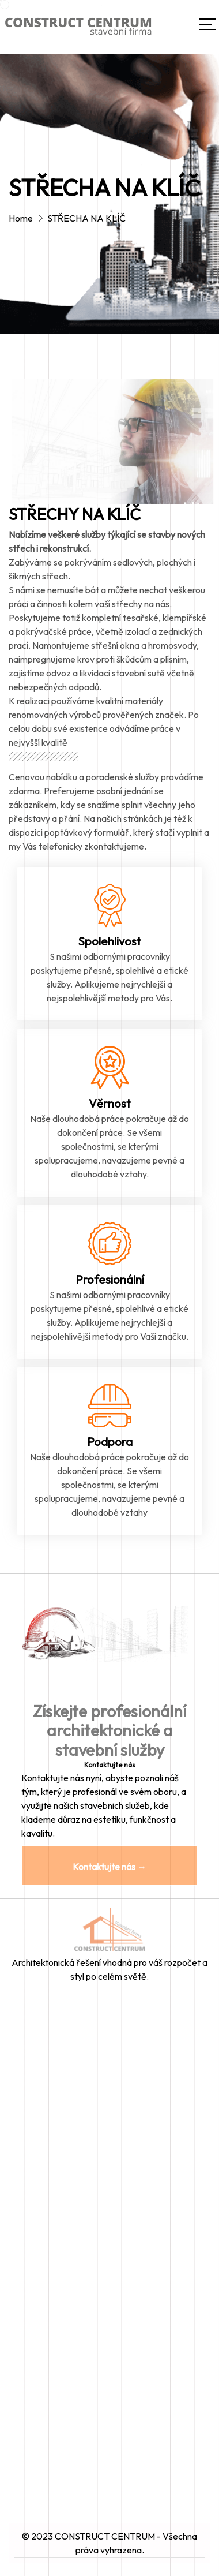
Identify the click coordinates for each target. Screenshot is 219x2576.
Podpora (110, 1441)
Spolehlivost (109, 941)
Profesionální (109, 1279)
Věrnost (110, 1103)
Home (21, 218)
